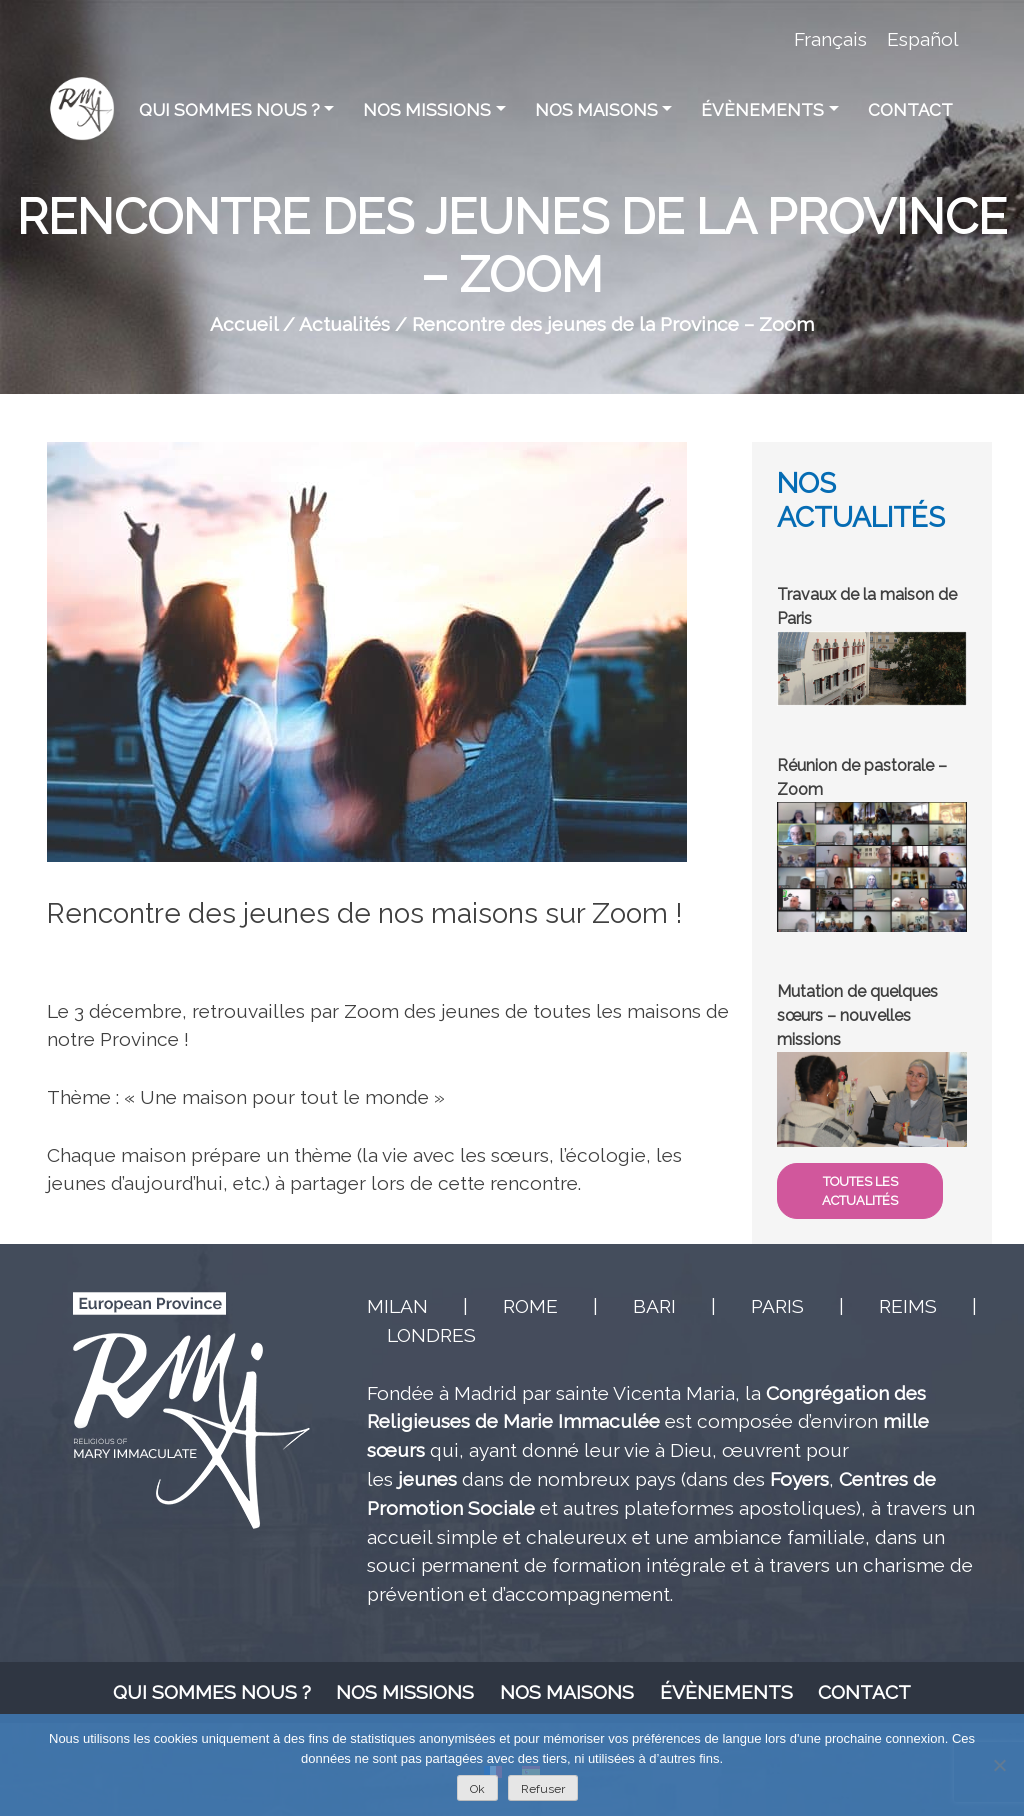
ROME (530, 1306)
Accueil (244, 324)
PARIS (777, 1306)
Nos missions (427, 110)
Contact (910, 110)
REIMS (908, 1306)
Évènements (762, 110)
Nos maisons (596, 110)
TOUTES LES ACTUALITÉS (860, 1191)
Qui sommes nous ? (229, 110)
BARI (654, 1306)
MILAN (397, 1306)
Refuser (543, 1789)
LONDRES (431, 1335)
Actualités (344, 324)
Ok (477, 1789)
